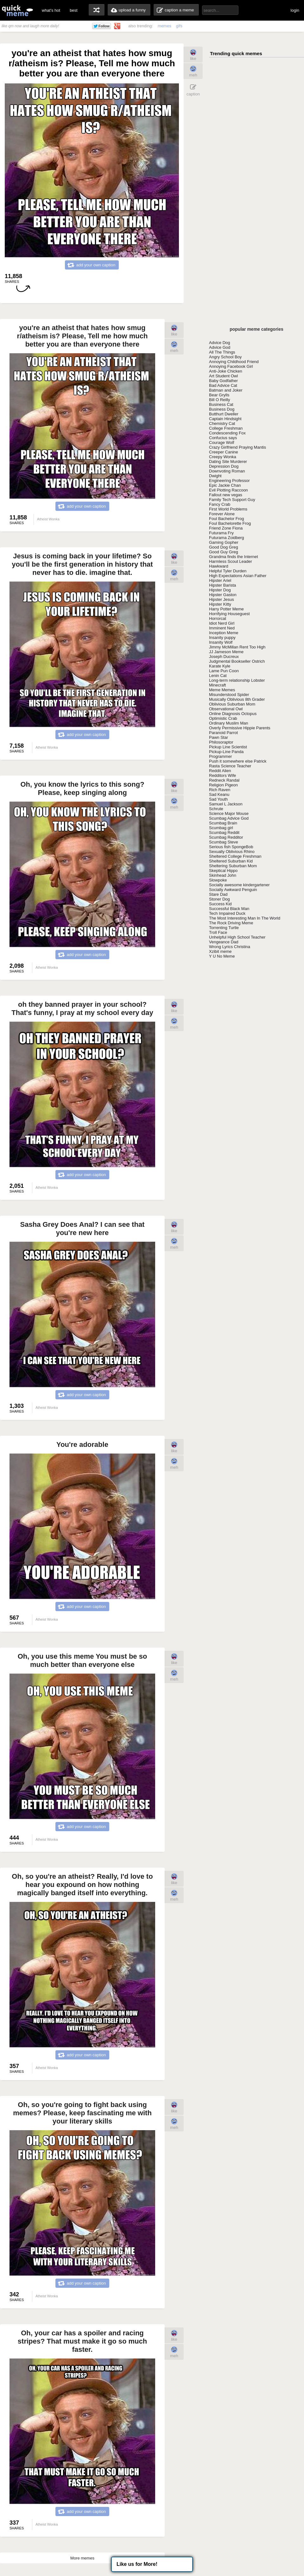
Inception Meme (223, 632)
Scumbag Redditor (226, 837)
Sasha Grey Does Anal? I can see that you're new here (82, 1228)
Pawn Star (218, 737)
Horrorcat (217, 618)
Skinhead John (222, 875)
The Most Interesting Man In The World (244, 918)
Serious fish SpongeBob (231, 846)
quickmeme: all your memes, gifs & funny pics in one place (17, 10)
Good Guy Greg (223, 552)
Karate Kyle (219, 666)
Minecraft (217, 685)
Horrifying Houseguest (229, 613)
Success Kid (220, 903)
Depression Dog (223, 466)
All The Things (222, 352)
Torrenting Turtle (224, 927)
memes (164, 25)
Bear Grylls (219, 395)
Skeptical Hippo (223, 870)
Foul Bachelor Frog (226, 518)
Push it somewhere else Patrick (237, 761)
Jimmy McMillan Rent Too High (237, 647)
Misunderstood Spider (229, 694)
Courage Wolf (221, 442)
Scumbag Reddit (224, 832)
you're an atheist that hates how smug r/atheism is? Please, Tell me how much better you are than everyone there (82, 336)
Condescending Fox (227, 433)
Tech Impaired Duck (227, 913)
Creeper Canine (223, 452)
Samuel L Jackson (226, 804)
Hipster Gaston (223, 594)
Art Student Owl (223, 376)
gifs (179, 25)
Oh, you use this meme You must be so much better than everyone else (82, 1660)
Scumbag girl (221, 827)
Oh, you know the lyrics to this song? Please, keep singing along (82, 788)
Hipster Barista (222, 585)
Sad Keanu (219, 794)
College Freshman (226, 428)
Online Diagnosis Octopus (232, 713)
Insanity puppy (222, 637)
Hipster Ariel (220, 580)
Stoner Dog (219, 899)
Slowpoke (218, 880)
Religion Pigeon (223, 785)
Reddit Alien (220, 770)
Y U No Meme (222, 956)
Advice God (219, 347)
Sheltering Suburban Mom (233, 865)
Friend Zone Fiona (226, 528)
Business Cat (221, 404)
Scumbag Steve (223, 842)
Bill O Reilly (219, 399)
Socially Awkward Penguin (233, 889)
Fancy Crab (219, 504)
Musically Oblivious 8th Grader (237, 699)
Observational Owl (226, 708)
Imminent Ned (222, 628)
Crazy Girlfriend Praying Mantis (237, 447)
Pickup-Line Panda (226, 751)
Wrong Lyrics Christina (229, 946)
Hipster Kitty (220, 604)
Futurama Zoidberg (226, 537)
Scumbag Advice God (229, 818)
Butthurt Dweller (223, 414)
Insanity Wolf (220, 642)
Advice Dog (219, 342)
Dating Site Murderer (228, 461)
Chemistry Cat (222, 423)
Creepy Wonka (222, 456)
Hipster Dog (220, 590)
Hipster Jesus (221, 599)
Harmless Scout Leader (230, 561)
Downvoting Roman (227, 471)
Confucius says (223, 437)
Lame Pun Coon (224, 670)
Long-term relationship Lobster (237, 680)
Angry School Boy (225, 357)
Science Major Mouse (229, 813)
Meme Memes (222, 689)
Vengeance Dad (223, 942)
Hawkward (218, 566)
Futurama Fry (221, 532)
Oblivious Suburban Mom (232, 704)
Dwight (215, 475)
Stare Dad (218, 894)
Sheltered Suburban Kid (231, 861)
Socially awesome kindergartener (239, 884)
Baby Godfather (223, 380)
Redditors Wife (222, 775)
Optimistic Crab (223, 718)
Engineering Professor (229, 480)
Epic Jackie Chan (225, 485)
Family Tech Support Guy (232, 499)
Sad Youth (218, 799)
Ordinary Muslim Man (228, 723)
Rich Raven (219, 789)
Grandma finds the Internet (233, 556)
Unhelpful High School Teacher (237, 937)
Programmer (220, 756)
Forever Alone (222, 513)
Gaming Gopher (223, 542)
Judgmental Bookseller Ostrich (237, 661)
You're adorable (82, 1444)
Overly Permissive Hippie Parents (239, 727)
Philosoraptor (221, 742)
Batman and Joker (226, 390)
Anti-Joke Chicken (225, 371)
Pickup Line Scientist (228, 747)
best (74, 10)
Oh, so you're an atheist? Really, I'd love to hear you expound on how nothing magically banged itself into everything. (82, 1884)
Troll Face (218, 932)
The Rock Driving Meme (231, 922)
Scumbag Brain (223, 823)
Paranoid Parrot (223, 732)
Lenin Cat (218, 675)
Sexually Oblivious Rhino (232, 851)
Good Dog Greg (223, 547)
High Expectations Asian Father (237, 575)
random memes (96, 10)
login (295, 10)
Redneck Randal (224, 780)
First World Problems (228, 509)
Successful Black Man (229, 908)
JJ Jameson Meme (226, 651)
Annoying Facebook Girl (231, 366)
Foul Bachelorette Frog (230, 523)
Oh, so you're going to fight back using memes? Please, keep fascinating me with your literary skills (82, 2113)
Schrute (216, 808)
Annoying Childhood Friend (234, 361)
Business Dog (221, 409)
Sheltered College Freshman (235, 856)
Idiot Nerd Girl (221, 623)
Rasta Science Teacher (230, 766)
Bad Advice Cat (223, 385)
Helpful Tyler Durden (227, 571)
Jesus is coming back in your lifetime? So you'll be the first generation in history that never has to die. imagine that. (82, 564)
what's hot (51, 10)
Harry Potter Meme (226, 609)
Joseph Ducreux (224, 656)
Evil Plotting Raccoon (228, 490)
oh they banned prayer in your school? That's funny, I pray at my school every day (82, 1008)
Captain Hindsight (225, 418)
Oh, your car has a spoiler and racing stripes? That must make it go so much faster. (82, 2341)
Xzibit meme (220, 951)
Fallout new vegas (225, 494)
